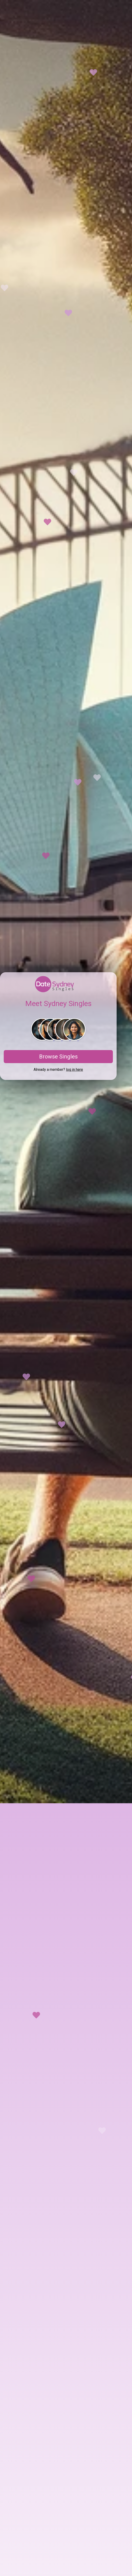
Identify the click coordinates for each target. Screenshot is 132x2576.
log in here (74, 1069)
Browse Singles (58, 1056)
